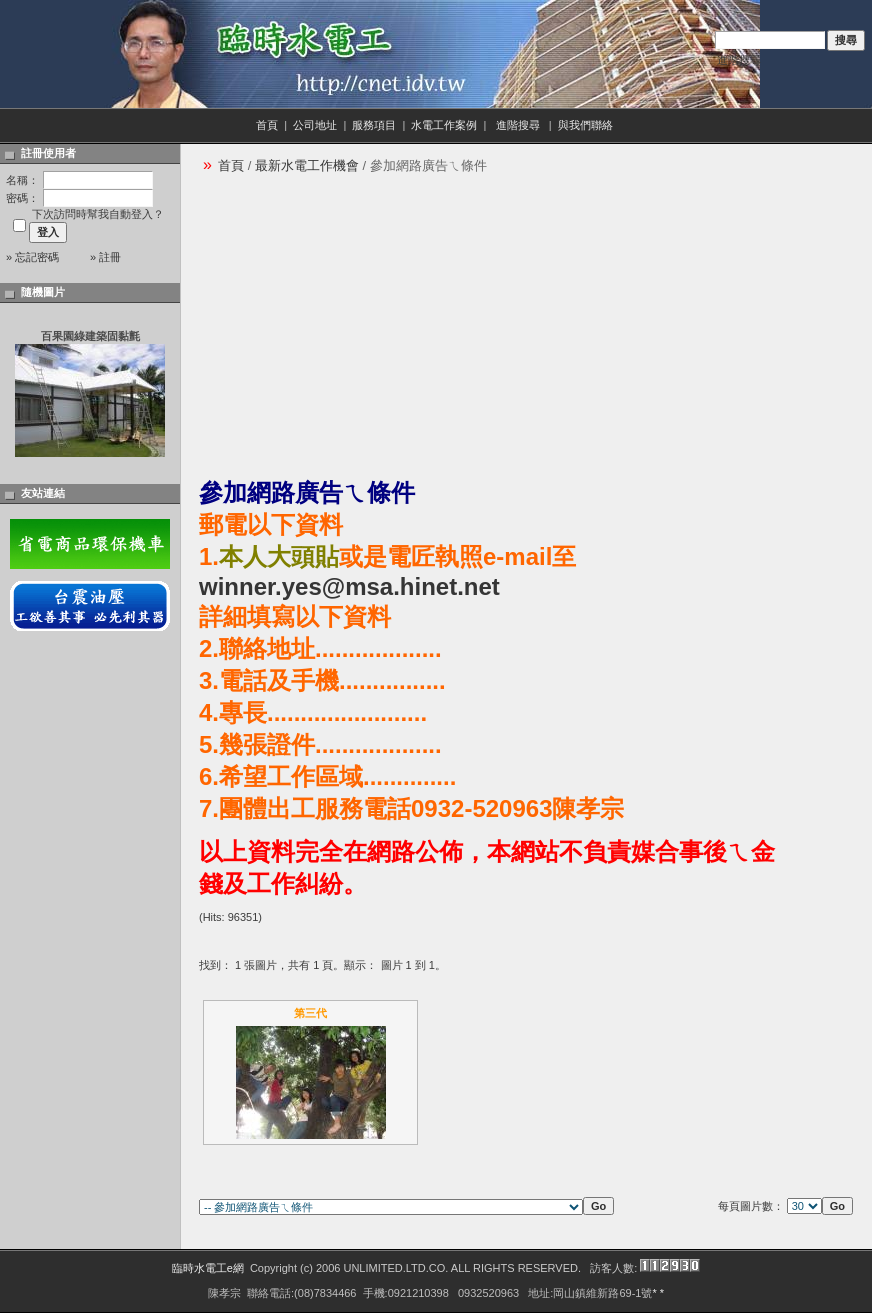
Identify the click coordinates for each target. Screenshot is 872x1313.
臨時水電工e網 (208, 1268)
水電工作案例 (444, 125)
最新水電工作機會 (307, 165)
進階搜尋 (739, 60)
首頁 (267, 125)
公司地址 (315, 125)
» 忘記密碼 (32, 257)
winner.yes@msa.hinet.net (349, 586)
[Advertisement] (410, 326)
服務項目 (374, 125)
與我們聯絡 (587, 125)
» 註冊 (105, 257)
